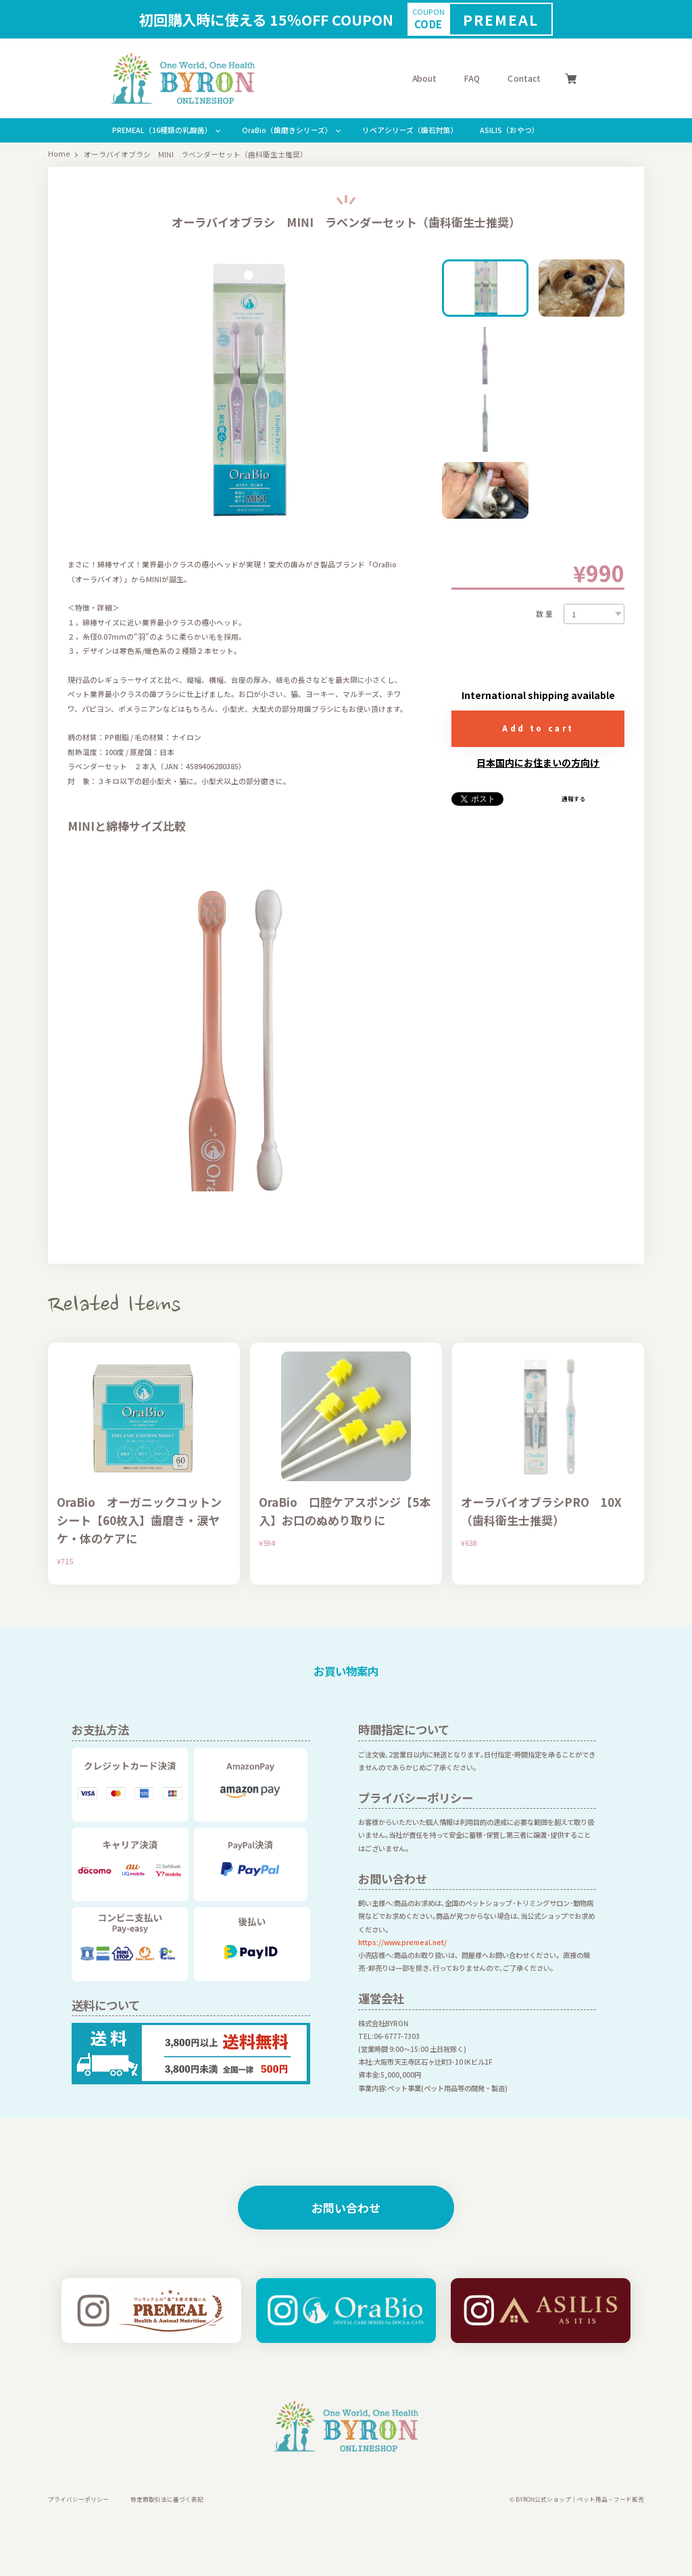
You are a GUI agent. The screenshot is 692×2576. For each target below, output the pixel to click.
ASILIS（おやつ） (509, 130)
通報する (574, 798)
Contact (524, 78)
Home (59, 154)
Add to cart (538, 728)
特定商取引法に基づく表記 (166, 2499)
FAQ (472, 78)
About (424, 78)
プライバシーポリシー (78, 2499)
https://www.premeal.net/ (402, 1942)
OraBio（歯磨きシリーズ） (287, 130)
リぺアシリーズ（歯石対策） (410, 130)
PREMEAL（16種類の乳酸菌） (162, 130)
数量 (545, 614)
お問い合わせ (346, 2207)
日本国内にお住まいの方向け (537, 762)
